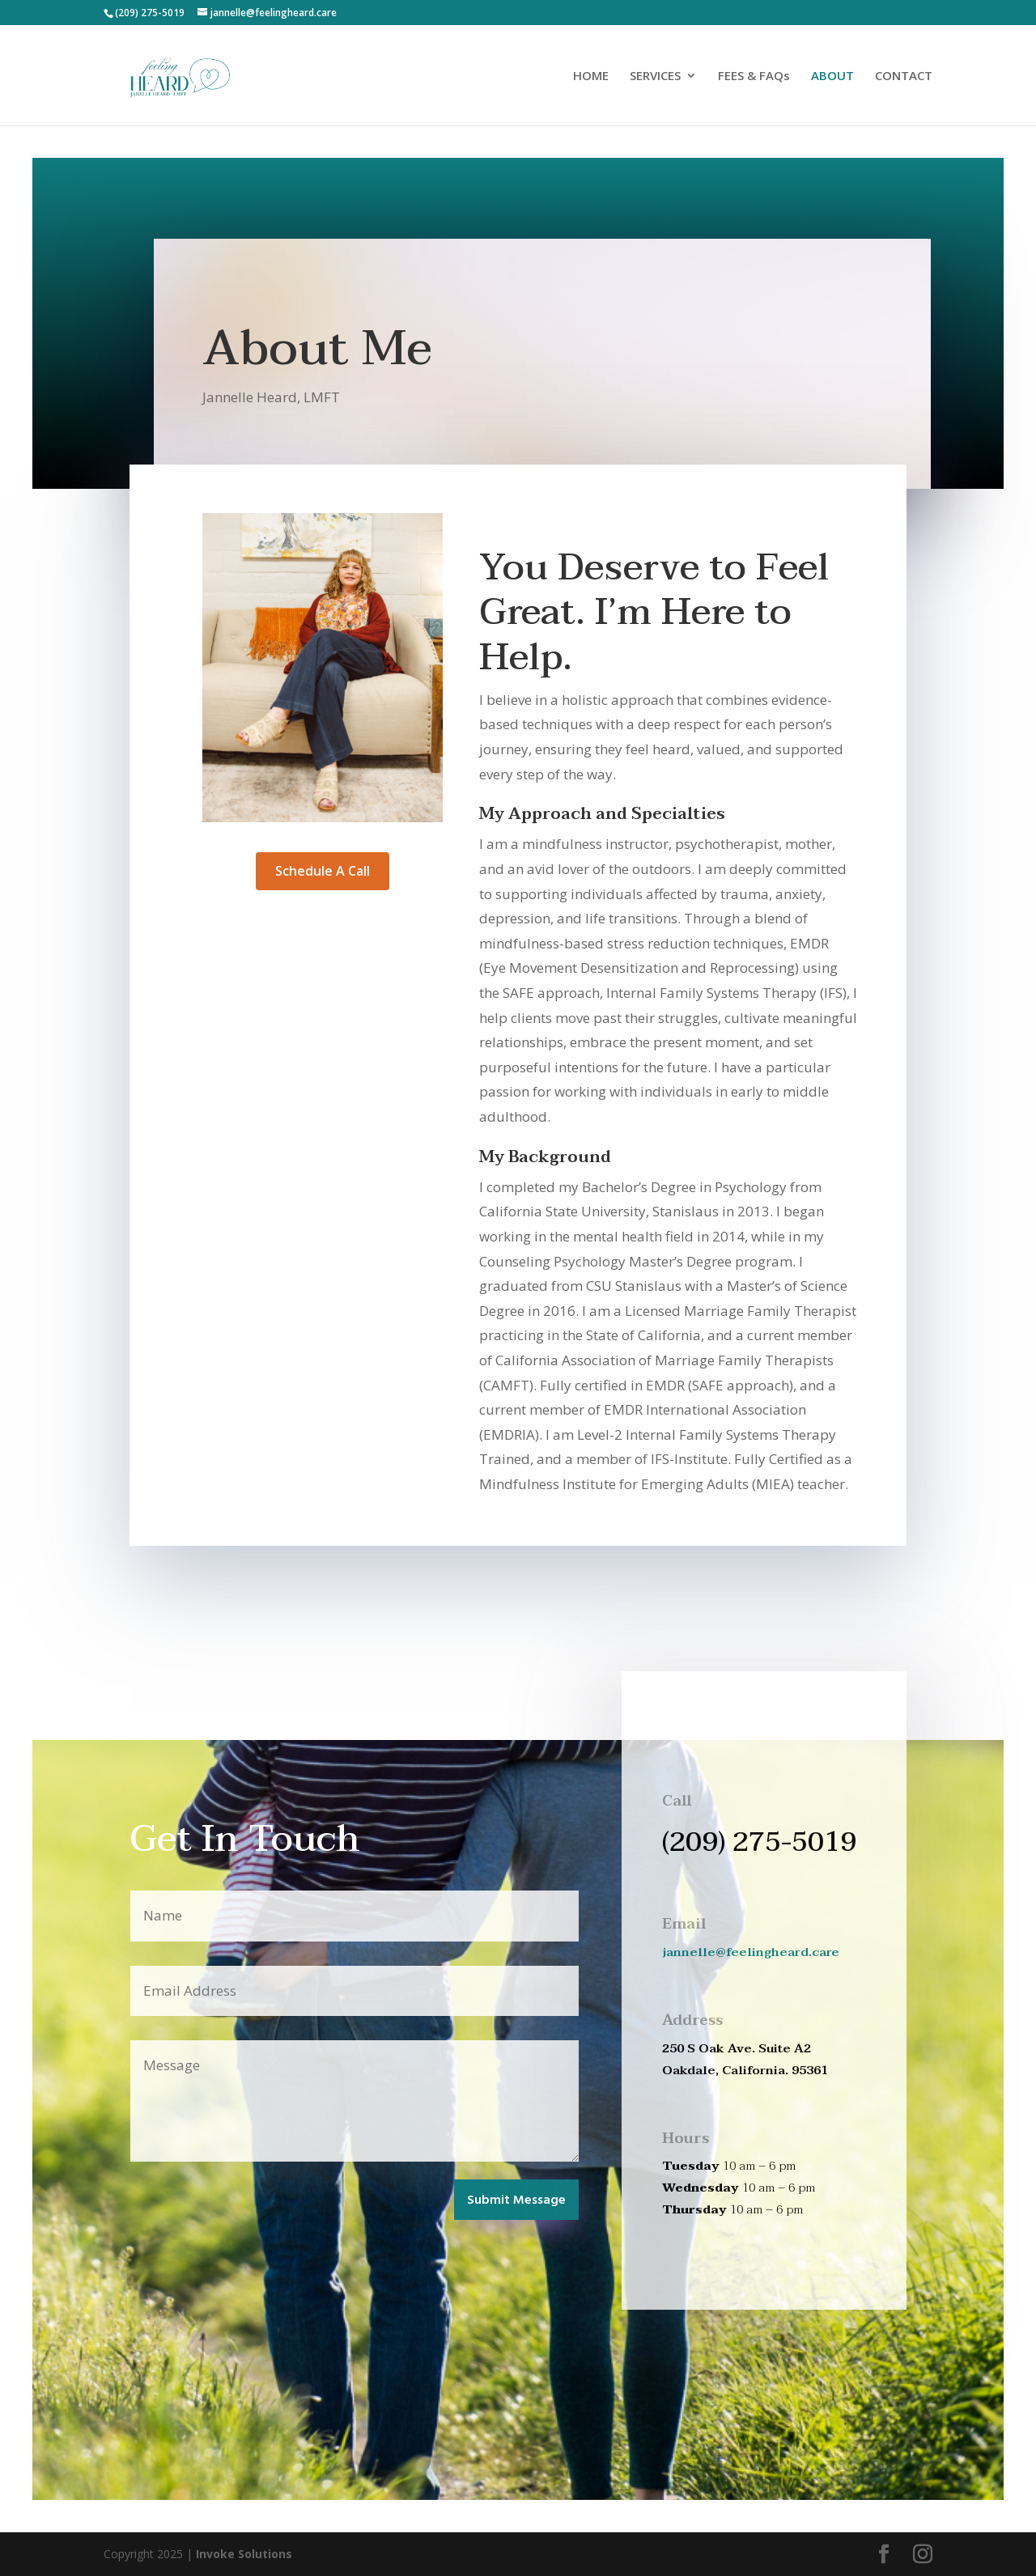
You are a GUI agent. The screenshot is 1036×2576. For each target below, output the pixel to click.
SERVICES (655, 76)
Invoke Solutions (244, 2553)
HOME (591, 76)
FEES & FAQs (754, 76)
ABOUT (832, 76)
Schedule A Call (322, 871)
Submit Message (516, 2200)
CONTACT (903, 76)
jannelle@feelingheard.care (750, 1952)
